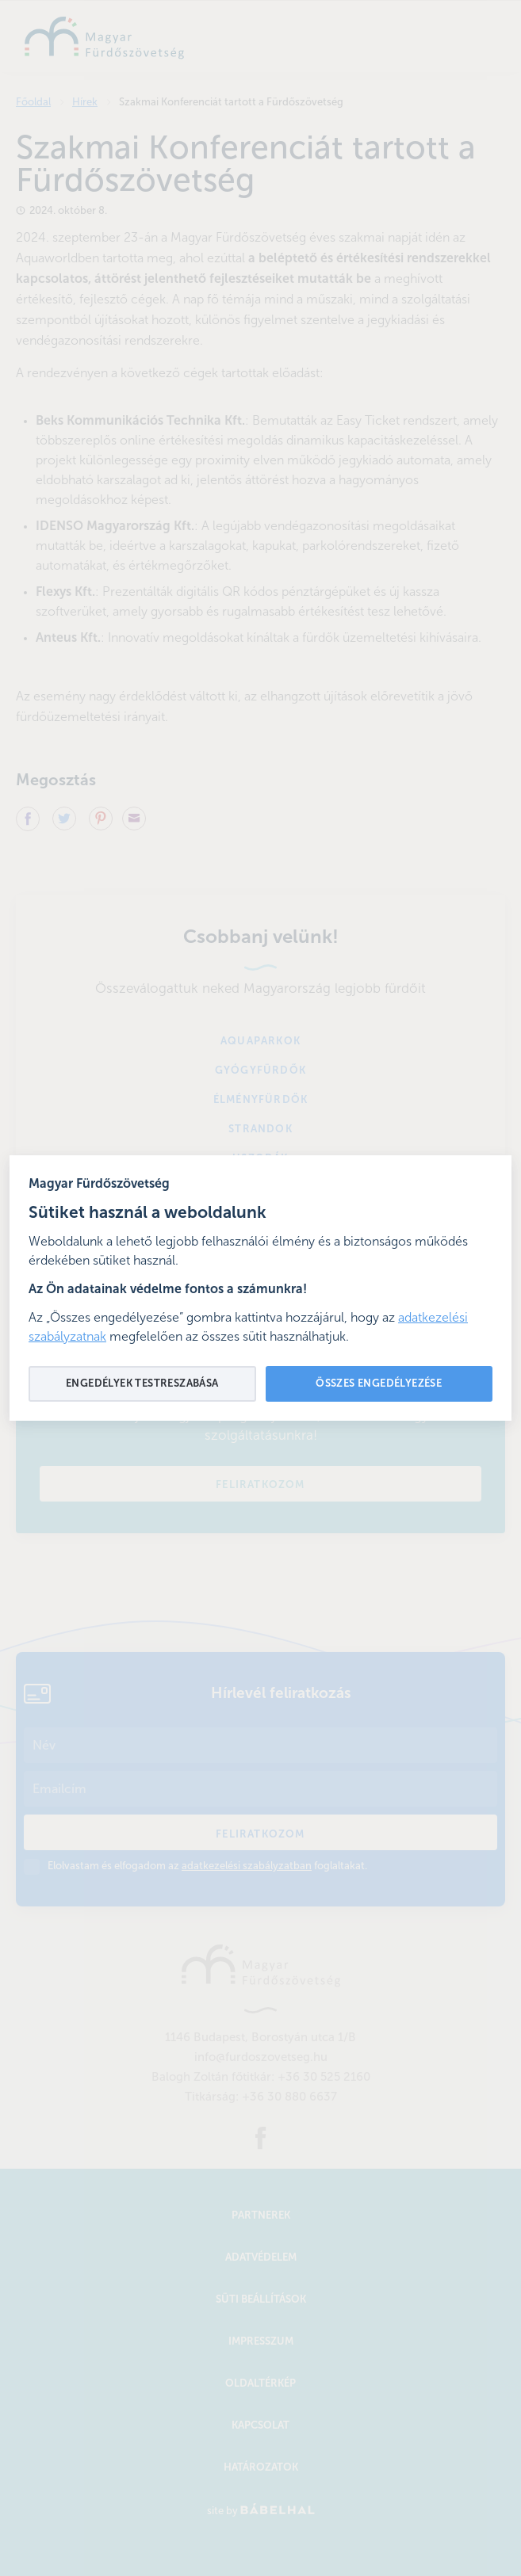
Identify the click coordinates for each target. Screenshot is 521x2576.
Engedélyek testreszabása (142, 1384)
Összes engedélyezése (379, 1384)
